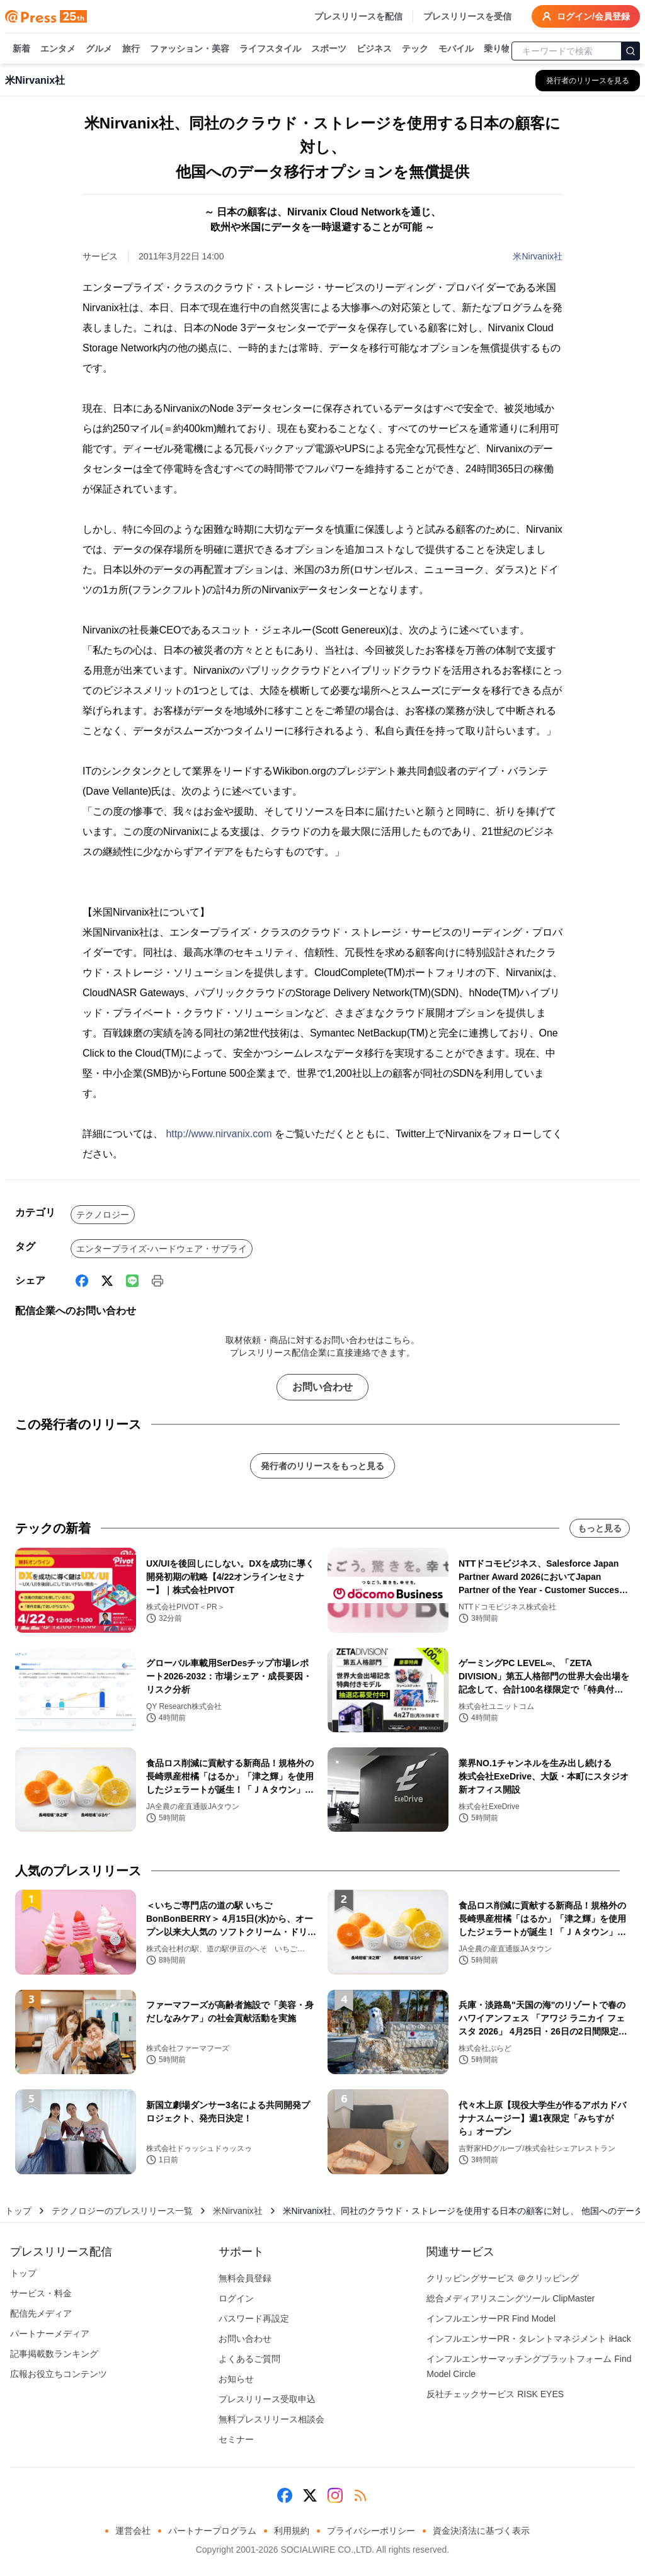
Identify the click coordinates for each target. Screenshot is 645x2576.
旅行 (131, 49)
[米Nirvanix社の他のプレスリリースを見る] (587, 80)
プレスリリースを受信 (467, 16)
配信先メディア (41, 2313)
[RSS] (360, 2495)
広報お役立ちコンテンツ (58, 2374)
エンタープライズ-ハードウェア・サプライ (161, 1249)
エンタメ (58, 49)
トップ (18, 2211)
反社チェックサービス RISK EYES (495, 2394)
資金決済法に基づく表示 (481, 2531)
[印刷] (157, 1280)
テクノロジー (102, 1215)
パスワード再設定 (254, 2318)
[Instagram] (335, 2495)
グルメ (99, 49)
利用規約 (291, 2531)
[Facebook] (82, 1280)
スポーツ (328, 49)
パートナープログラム (212, 2531)
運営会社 (133, 2531)
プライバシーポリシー (371, 2531)
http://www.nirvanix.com (218, 1133)
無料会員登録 (245, 2278)
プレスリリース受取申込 (267, 2399)
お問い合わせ (322, 1387)
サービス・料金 (41, 2293)
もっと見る (600, 1528)
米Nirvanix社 (537, 256)
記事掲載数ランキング (54, 2354)
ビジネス (374, 49)
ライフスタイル (270, 49)
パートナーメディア (49, 2334)
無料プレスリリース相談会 (271, 2419)
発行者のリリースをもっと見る (322, 1466)
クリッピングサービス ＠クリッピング (502, 2278)
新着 (21, 49)
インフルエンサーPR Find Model (491, 2318)
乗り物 (497, 49)
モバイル (456, 49)
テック (415, 49)
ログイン (236, 2298)
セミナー (236, 2439)
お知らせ (236, 2379)
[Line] (132, 1280)
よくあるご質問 (249, 2359)
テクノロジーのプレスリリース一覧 (122, 2211)
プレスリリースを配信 (358, 16)
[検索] (630, 51)
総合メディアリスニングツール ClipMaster (510, 2298)
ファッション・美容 (189, 49)
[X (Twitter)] (107, 1280)
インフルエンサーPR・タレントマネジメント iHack (528, 2339)
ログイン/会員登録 (586, 16)
